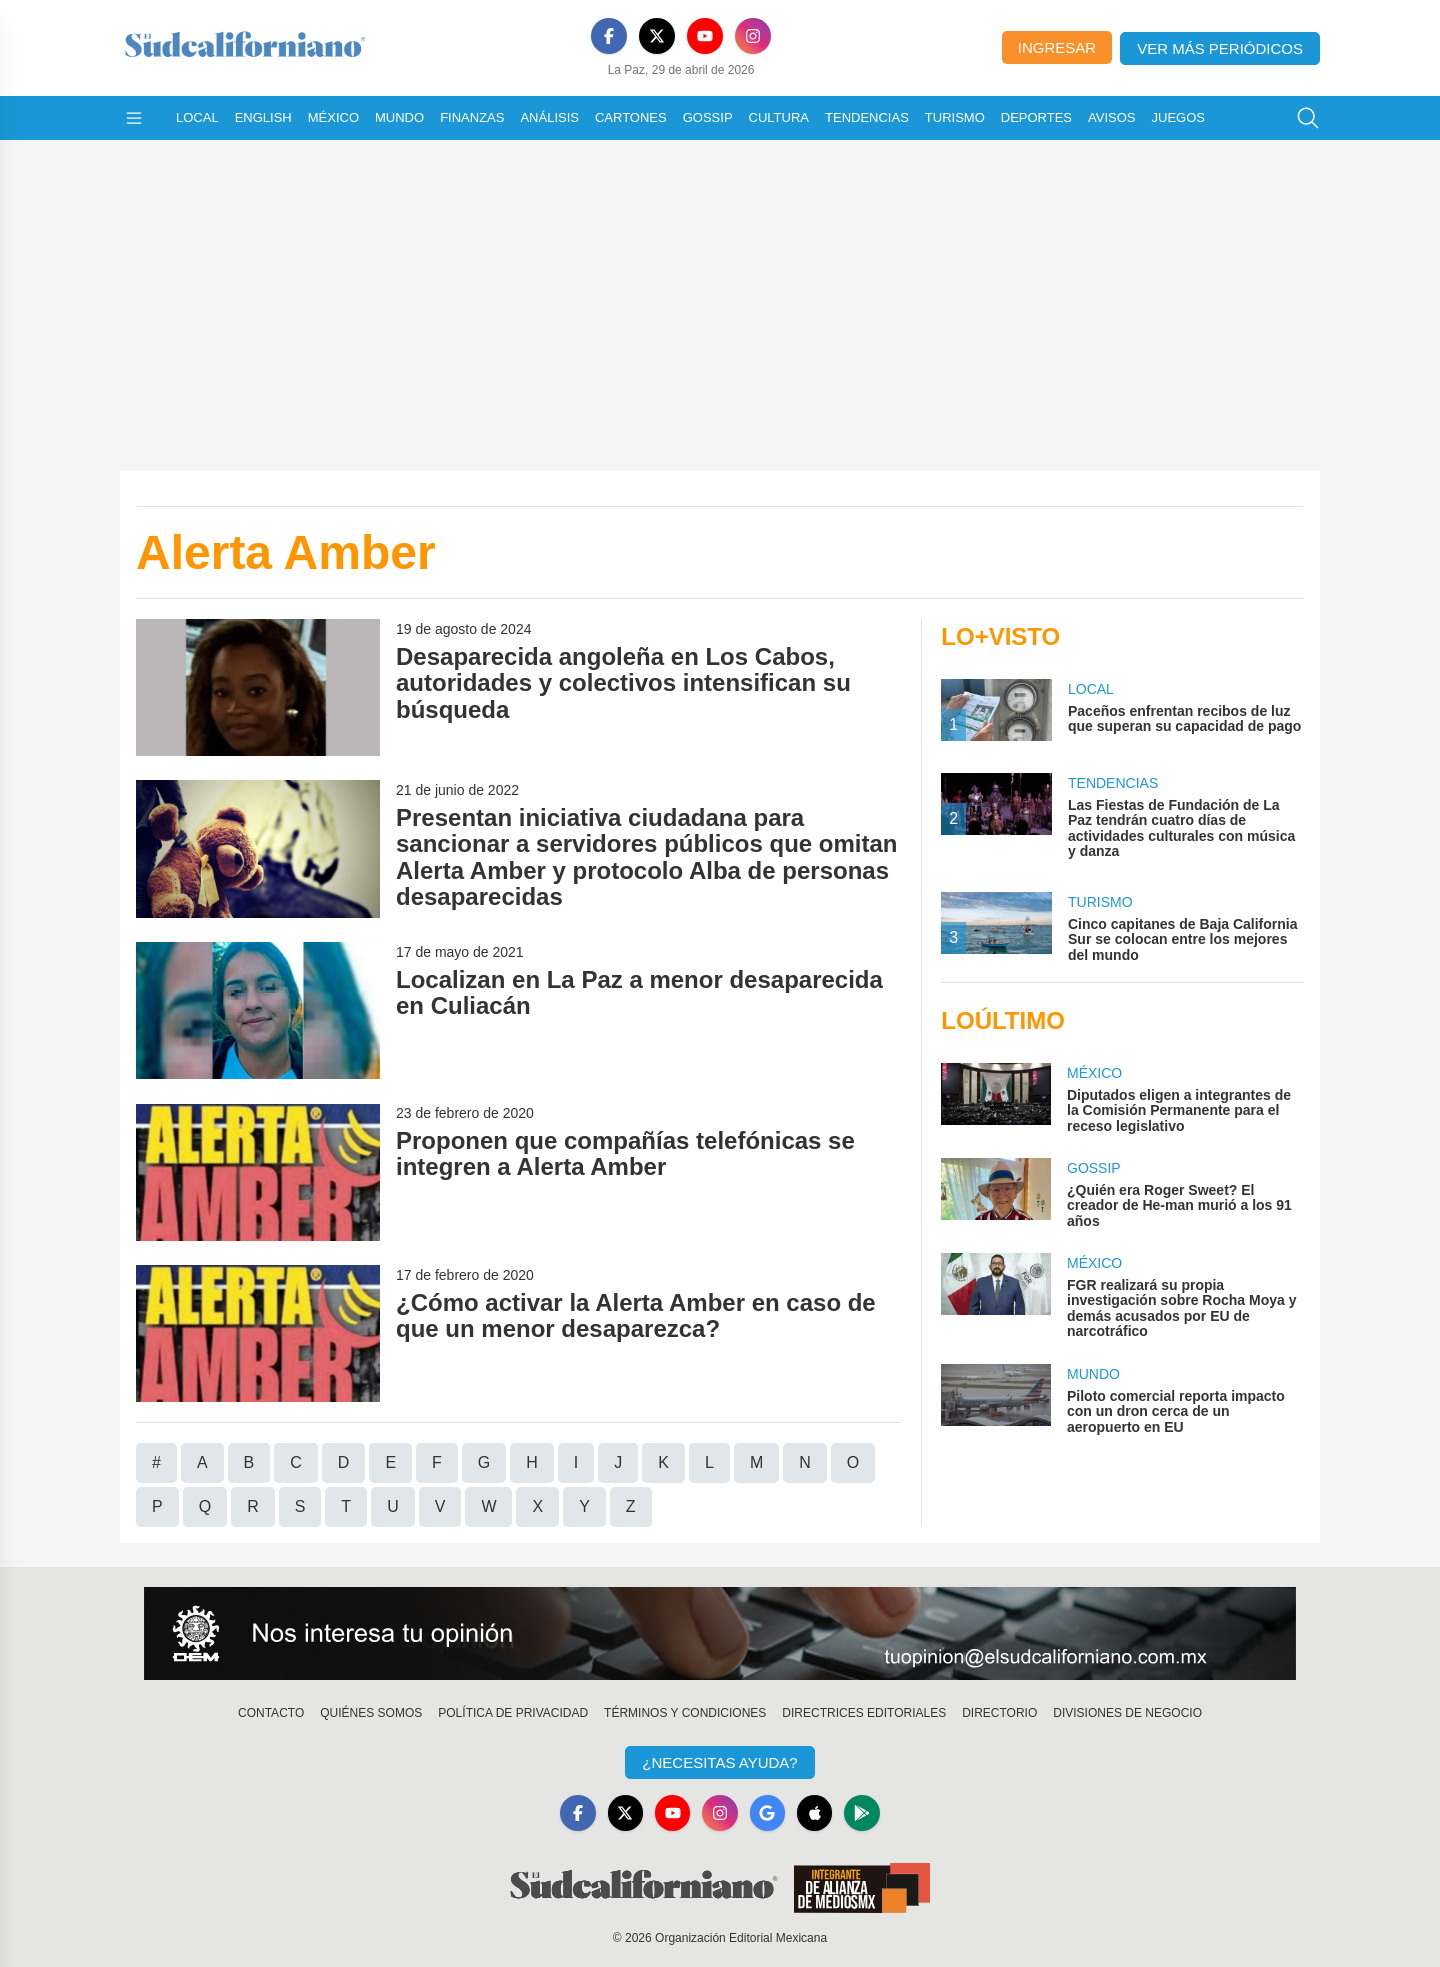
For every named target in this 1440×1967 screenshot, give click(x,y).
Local (197, 117)
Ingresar (1057, 47)
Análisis (549, 117)
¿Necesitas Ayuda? (719, 1762)
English (263, 117)
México (333, 117)
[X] (657, 36)
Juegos (1178, 117)
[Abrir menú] (134, 118)
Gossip (708, 117)
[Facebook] (609, 36)
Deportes (1036, 117)
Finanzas (472, 117)
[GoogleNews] (768, 1813)
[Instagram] (753, 36)
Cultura (779, 117)
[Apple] (816, 1813)
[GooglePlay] (864, 1813)
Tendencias (867, 117)
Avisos (1111, 117)
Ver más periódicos (1220, 48)
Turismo (955, 117)
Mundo (399, 117)
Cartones (631, 117)
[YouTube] (705, 36)
